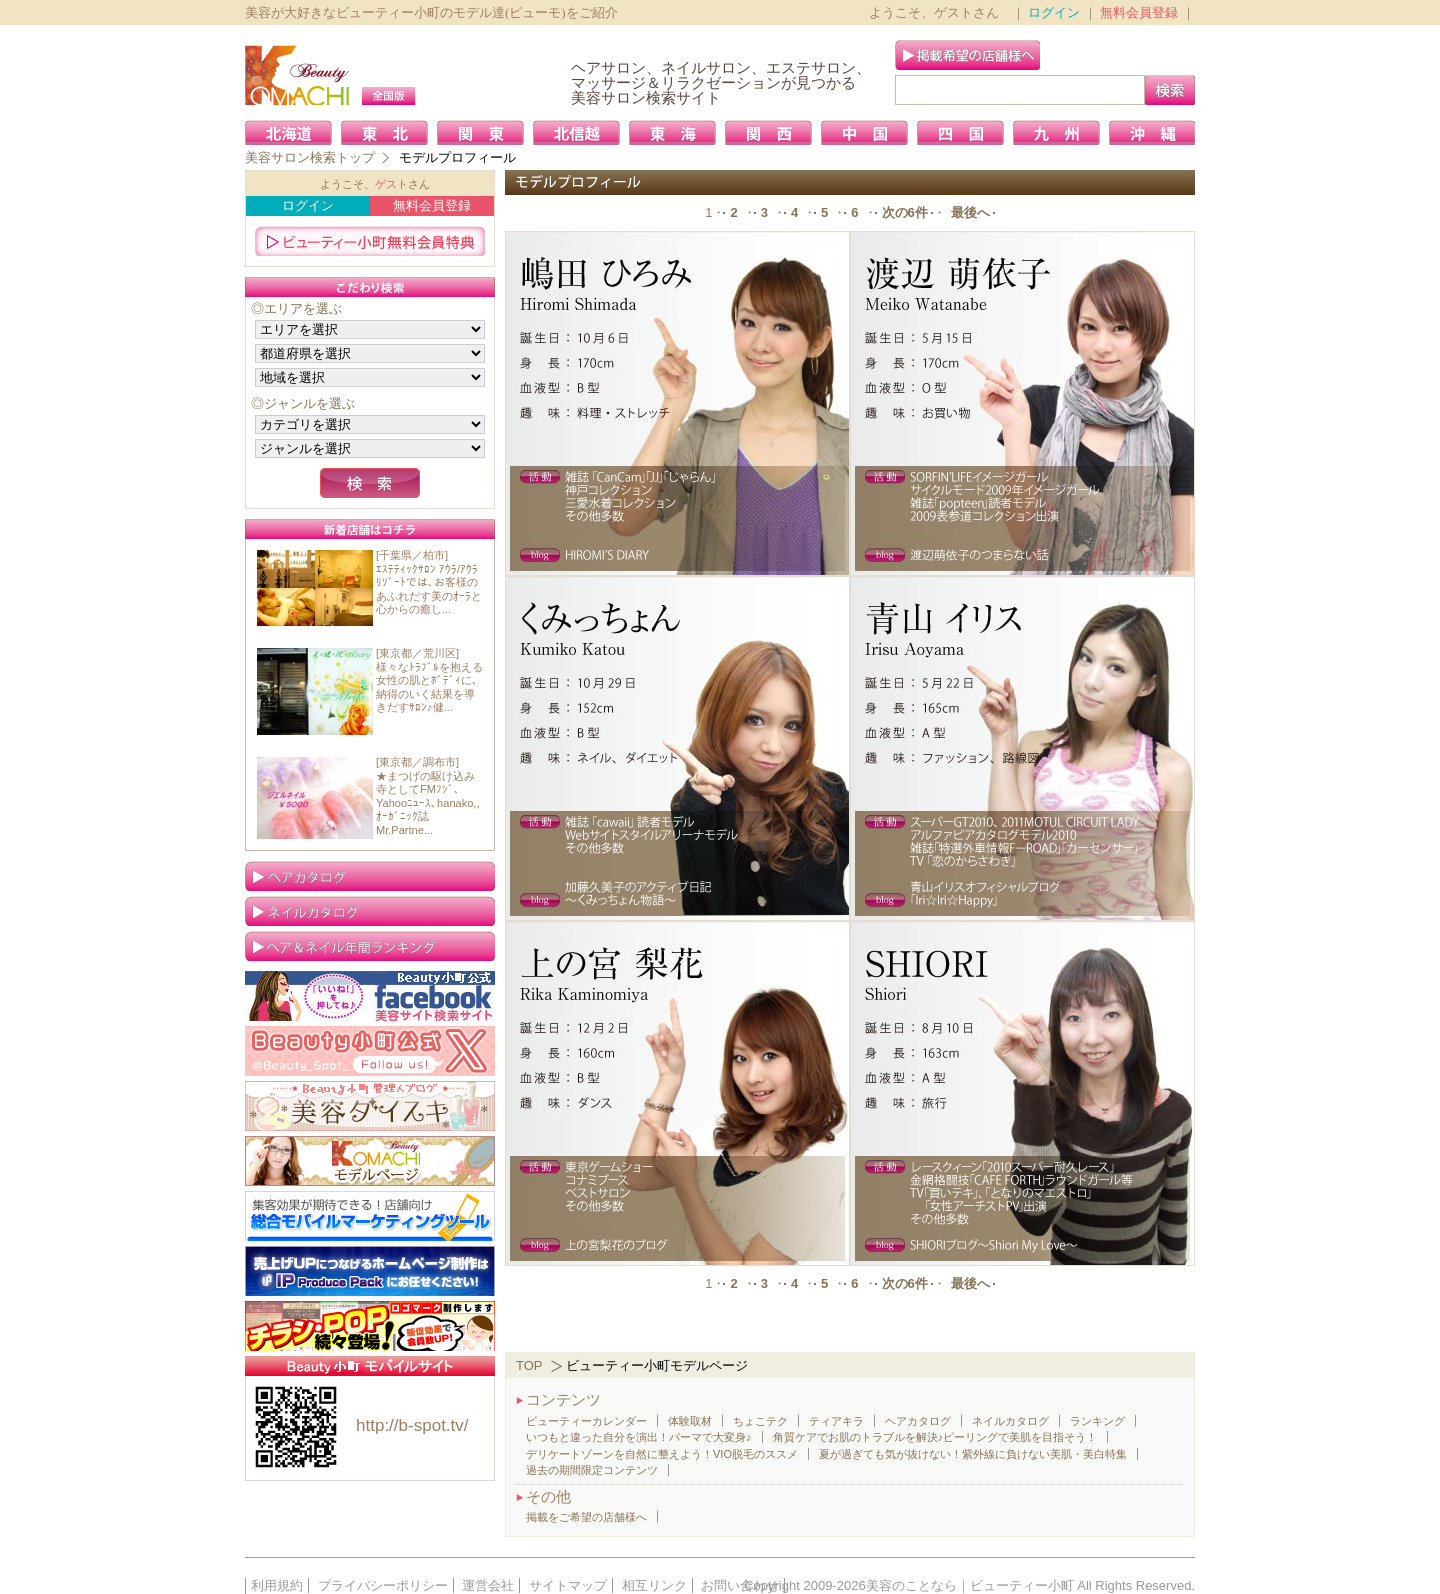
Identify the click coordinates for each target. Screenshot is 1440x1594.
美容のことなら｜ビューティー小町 (970, 1585)
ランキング (1097, 1421)
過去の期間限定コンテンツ (592, 1470)
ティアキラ (836, 1421)
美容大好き (370, 1106)
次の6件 (905, 212)
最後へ (970, 212)
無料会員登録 (1139, 12)
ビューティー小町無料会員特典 (370, 241)
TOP (529, 1365)
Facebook (370, 996)
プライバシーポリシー (383, 1585)
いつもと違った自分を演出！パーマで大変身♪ (639, 1437)
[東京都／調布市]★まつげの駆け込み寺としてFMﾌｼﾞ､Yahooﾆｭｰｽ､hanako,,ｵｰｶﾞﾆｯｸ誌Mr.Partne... (428, 796)
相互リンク (654, 1585)
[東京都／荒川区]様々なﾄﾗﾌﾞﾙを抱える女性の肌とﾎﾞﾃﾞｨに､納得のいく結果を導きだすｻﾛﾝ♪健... (429, 680)
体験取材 (690, 1421)
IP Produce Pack (370, 1271)
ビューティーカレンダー (586, 1421)
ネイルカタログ (1010, 1421)
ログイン (1054, 12)
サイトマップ (568, 1585)
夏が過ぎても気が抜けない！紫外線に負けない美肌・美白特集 (973, 1454)
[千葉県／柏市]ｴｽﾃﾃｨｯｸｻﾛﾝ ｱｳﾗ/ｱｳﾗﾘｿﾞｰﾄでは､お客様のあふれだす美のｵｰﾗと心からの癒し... (429, 582)
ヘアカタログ (918, 1421)
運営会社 (488, 1585)
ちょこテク (760, 1421)
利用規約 (277, 1585)
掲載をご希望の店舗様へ (586, 1517)
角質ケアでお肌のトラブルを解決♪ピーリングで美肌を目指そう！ (935, 1437)
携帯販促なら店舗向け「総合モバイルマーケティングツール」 (370, 1216)
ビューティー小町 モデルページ (370, 1161)
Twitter (370, 1051)
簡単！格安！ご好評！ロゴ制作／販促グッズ (370, 1326)
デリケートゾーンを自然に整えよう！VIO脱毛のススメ (662, 1454)
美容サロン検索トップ (310, 157)
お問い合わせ (740, 1585)
